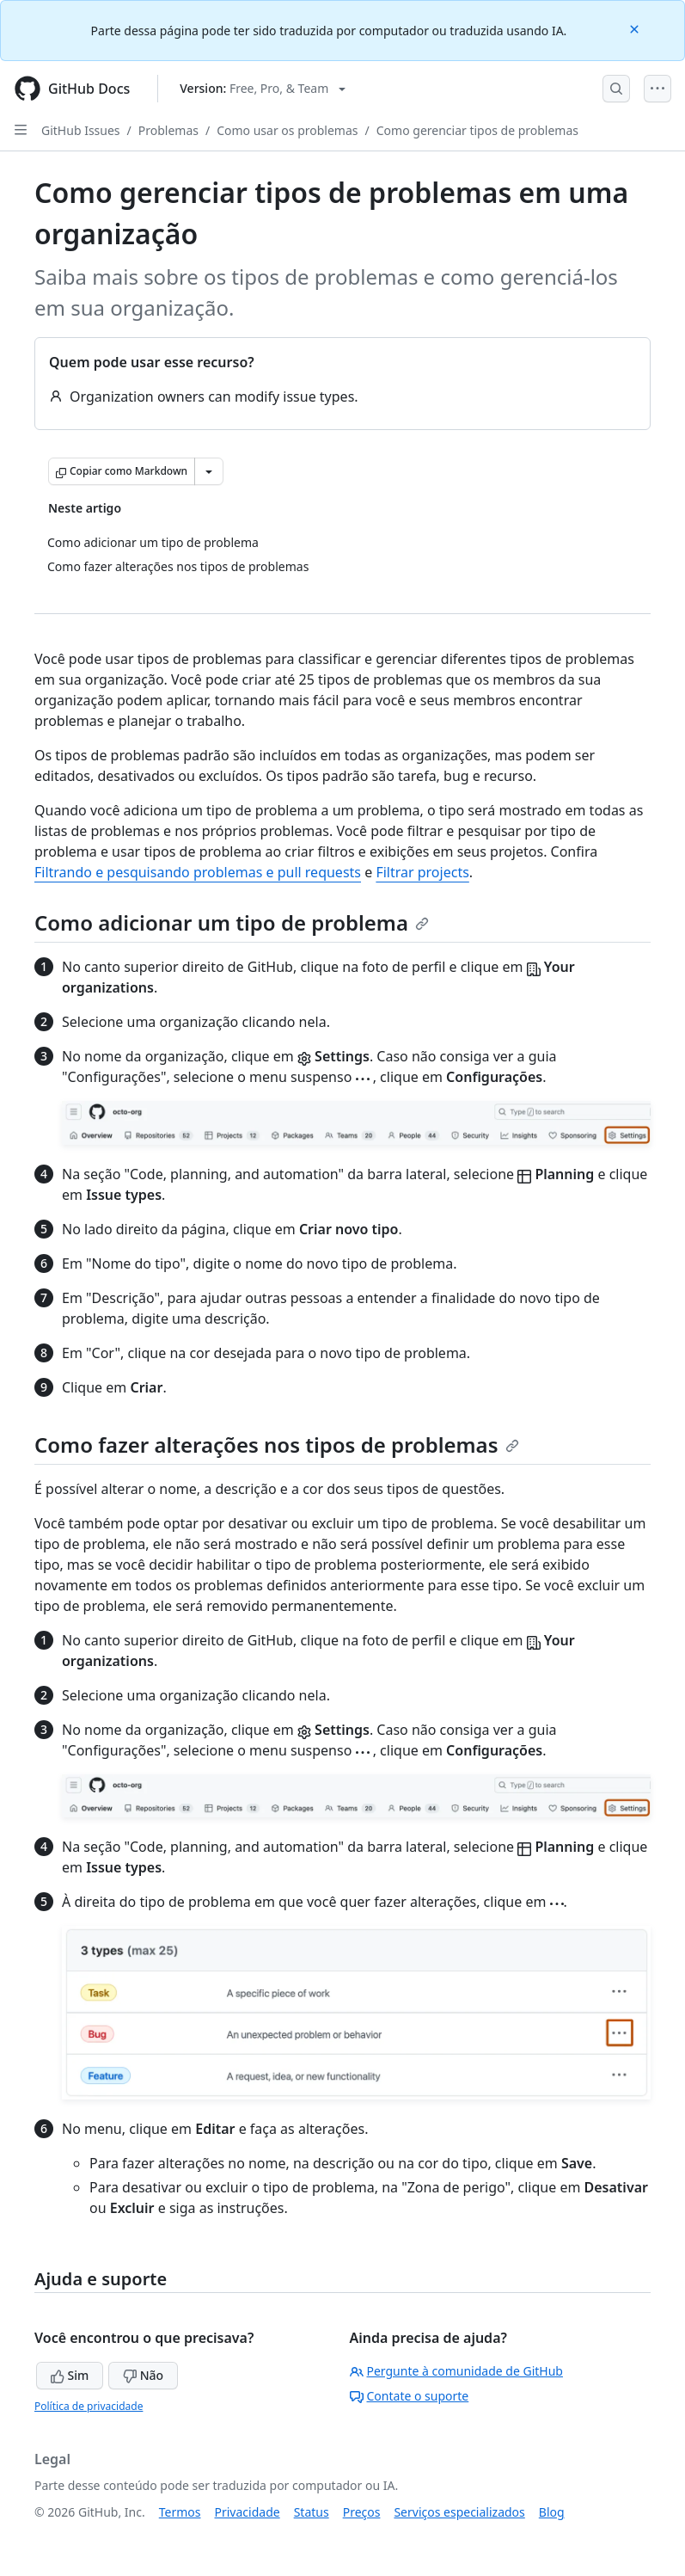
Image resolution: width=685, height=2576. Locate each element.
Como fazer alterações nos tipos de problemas (276, 1444)
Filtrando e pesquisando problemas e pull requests (197, 872)
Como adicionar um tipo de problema (231, 922)
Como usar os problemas (287, 130)
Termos (180, 2512)
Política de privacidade (88, 2406)
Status (311, 2512)
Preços (362, 2512)
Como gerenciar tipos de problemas (477, 130)
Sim (70, 2375)
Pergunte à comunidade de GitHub (456, 2371)
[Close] (636, 28)
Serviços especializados (459, 2512)
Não (143, 2375)
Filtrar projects (422, 872)
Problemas (168, 130)
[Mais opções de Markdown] (208, 471)
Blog (552, 2512)
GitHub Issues (80, 130)
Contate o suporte (409, 2396)
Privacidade (247, 2512)
